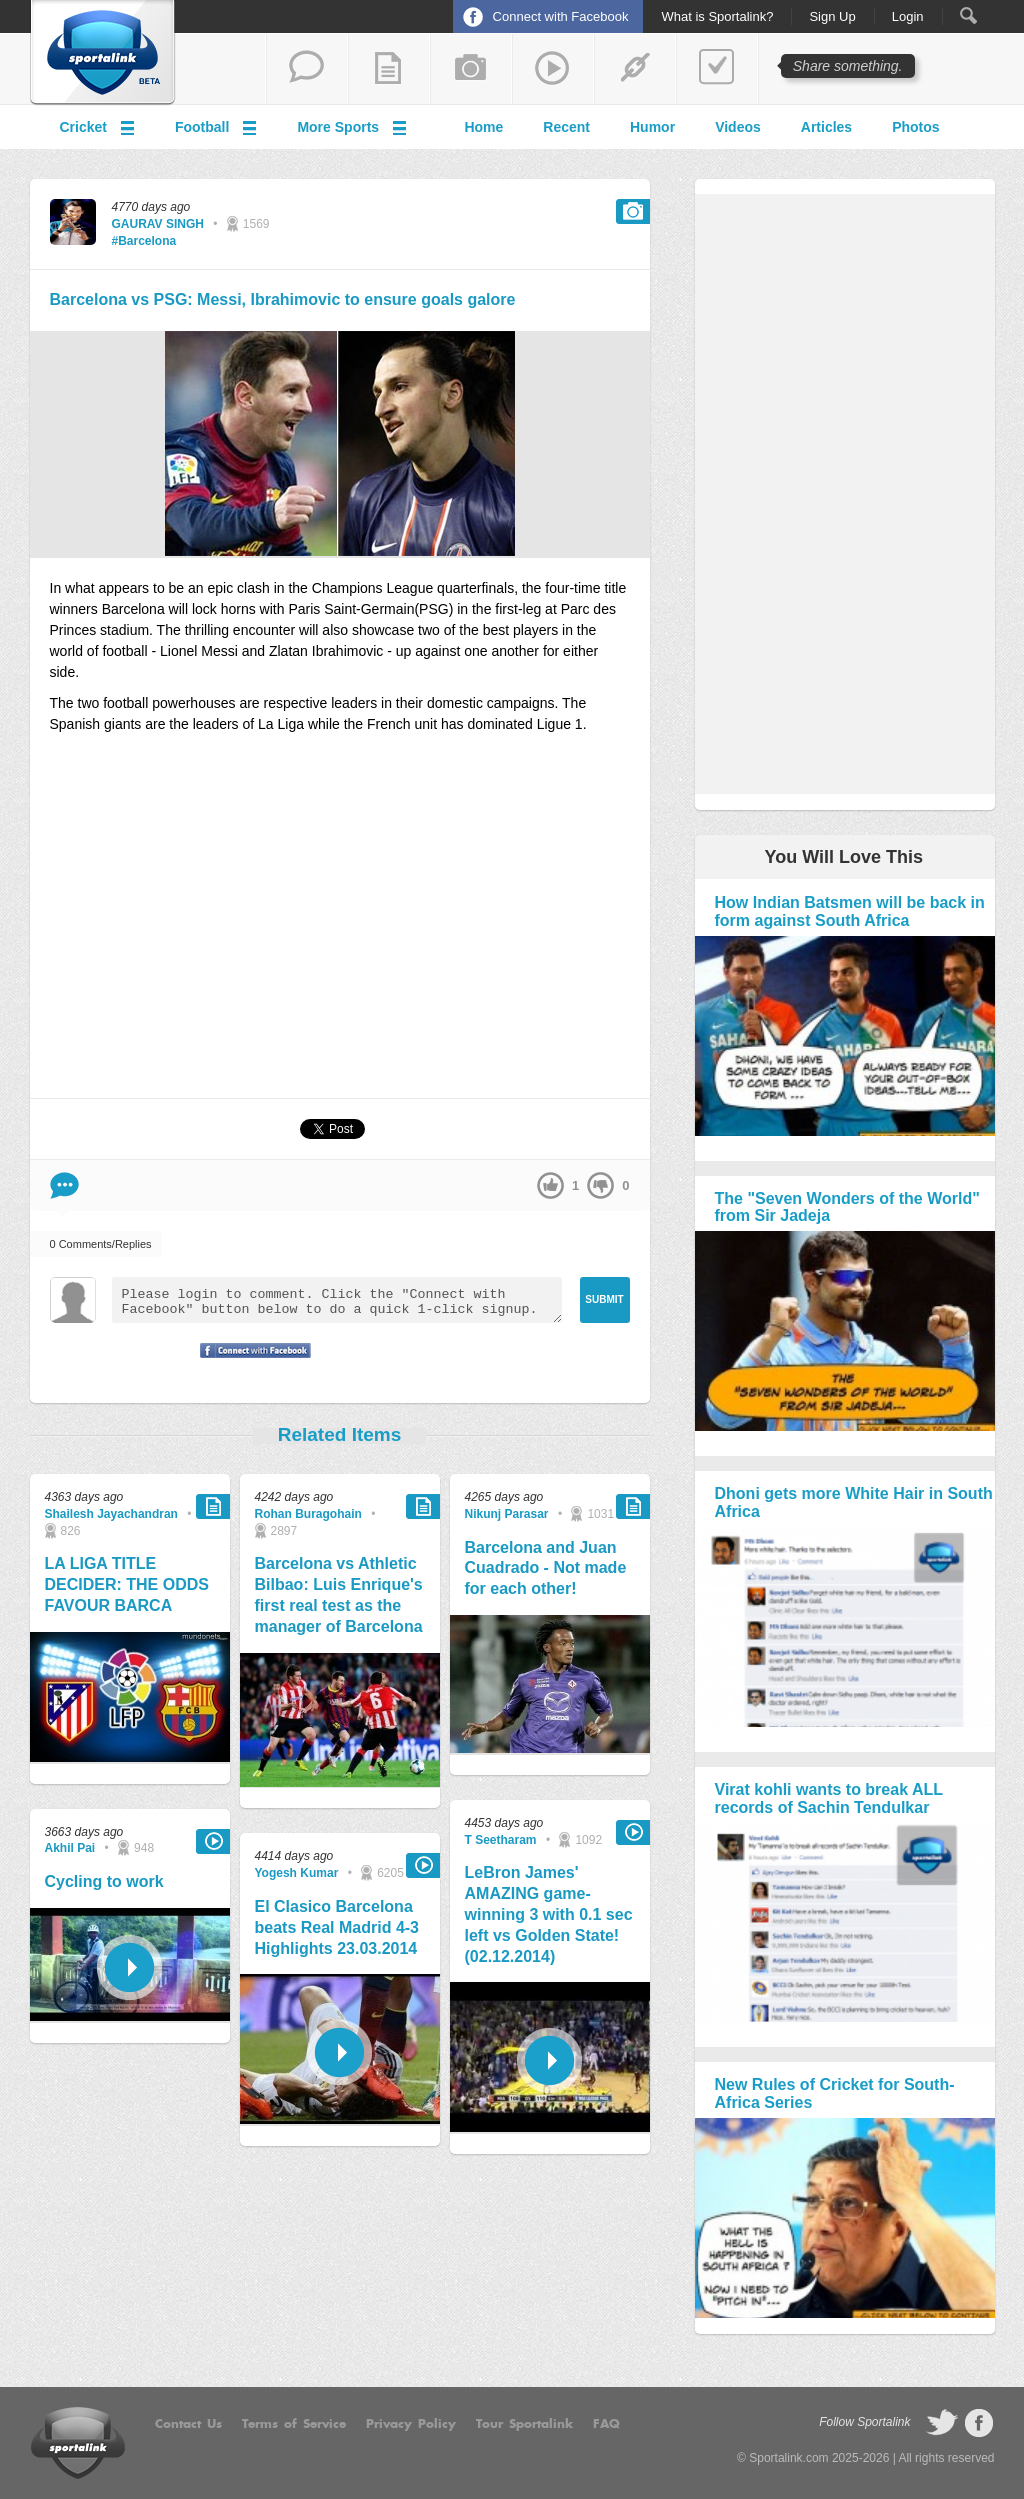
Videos (738, 127)
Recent (566, 127)
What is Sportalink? (717, 17)
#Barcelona (144, 241)
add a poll (717, 69)
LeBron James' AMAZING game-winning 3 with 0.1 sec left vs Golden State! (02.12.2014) (549, 1914)
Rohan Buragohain (308, 1514)
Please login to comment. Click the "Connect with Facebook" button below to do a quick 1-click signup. (337, 1300)
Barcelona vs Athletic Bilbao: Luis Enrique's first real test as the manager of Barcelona (339, 1594)
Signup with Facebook (250, 1363)
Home (483, 127)
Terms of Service (294, 2424)
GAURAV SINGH (158, 224)
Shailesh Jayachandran (111, 1514)
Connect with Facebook (561, 16)
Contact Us (188, 2424)
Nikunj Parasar (507, 1514)
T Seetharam (501, 1840)
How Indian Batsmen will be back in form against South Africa (850, 911)
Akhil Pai (70, 1848)
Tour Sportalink (524, 2424)
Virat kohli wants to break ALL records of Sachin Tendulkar (829, 1798)
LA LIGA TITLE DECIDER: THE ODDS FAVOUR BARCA (127, 1584)
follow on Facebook (979, 2423)
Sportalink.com (788, 2458)
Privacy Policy (411, 2424)
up (550, 1185)
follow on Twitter (942, 2423)
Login (908, 17)
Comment (64, 1185)
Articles (826, 127)
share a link (635, 69)
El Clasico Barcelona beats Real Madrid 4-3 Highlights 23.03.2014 (337, 1927)
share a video (553, 69)
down (600, 1185)
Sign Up (832, 17)
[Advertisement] (340, 925)
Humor (652, 127)
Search (968, 15)
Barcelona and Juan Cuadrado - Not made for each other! (546, 1568)
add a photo (471, 69)
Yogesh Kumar (297, 1873)
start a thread (307, 69)
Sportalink (103, 53)
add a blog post (389, 69)
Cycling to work (104, 1881)
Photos (915, 127)
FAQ (606, 2424)
